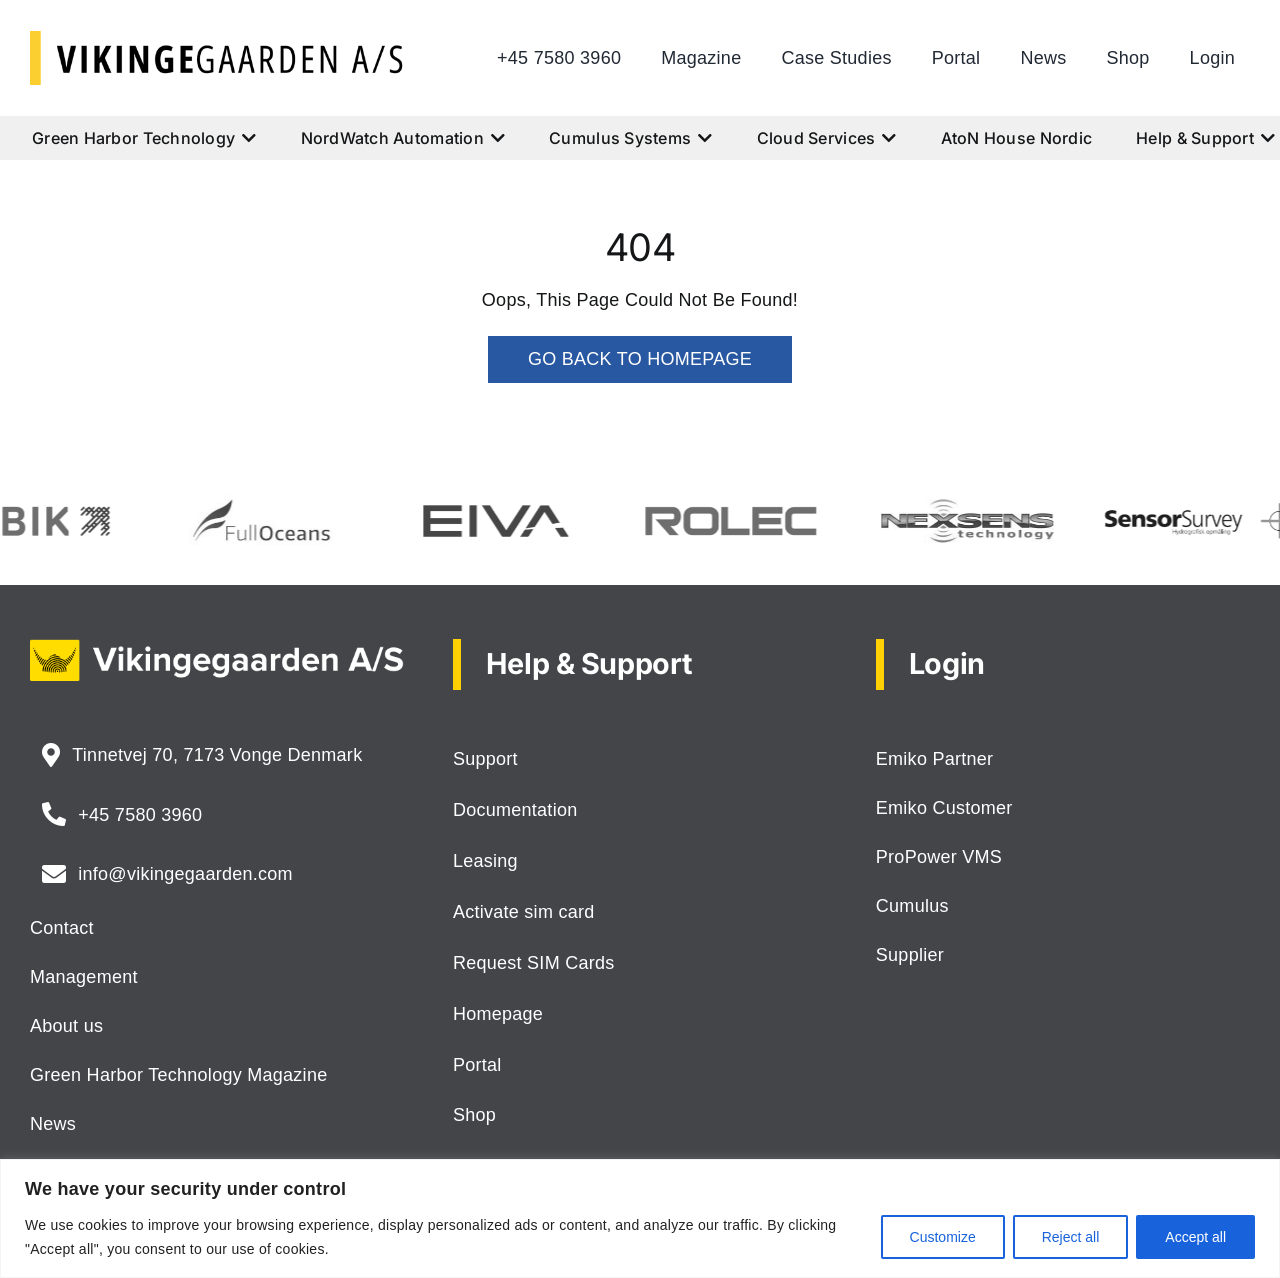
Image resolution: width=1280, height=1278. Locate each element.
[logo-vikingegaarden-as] (217, 40)
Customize (943, 1237)
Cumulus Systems (630, 138)
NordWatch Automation (403, 138)
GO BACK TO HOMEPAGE (640, 359)
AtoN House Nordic (1017, 138)
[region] (640, 1218)
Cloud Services (827, 138)
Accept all (1195, 1237)
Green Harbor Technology (144, 138)
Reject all (1071, 1237)
